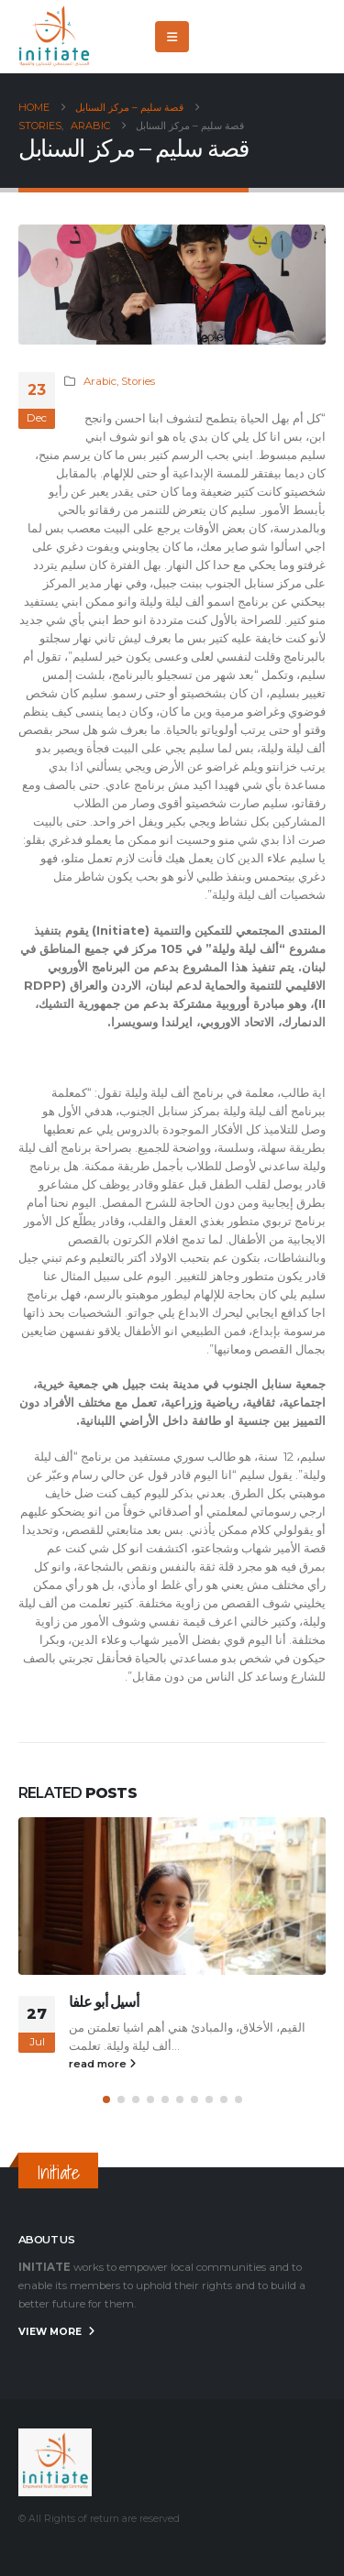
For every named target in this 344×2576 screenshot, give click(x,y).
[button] (172, 36)
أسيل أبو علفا (104, 2002)
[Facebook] (221, 36)
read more (102, 2063)
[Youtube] (281, 36)
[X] (251, 36)
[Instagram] (312, 36)
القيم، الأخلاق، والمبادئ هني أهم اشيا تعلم (202, 2027)
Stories (138, 381)
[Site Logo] (55, 36)
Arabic (100, 381)
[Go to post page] (172, 1896)
